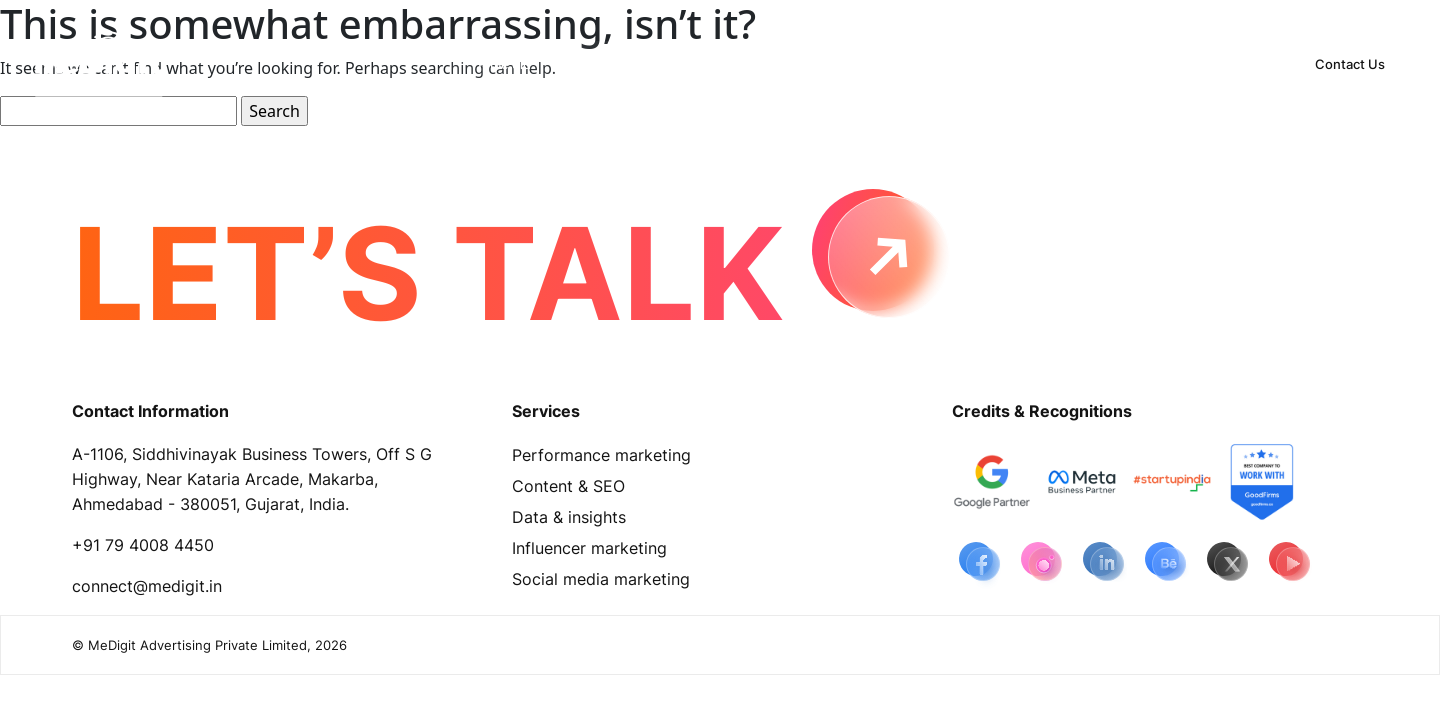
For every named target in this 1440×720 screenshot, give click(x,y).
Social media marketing (601, 579)
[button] (611, 64)
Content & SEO (568, 486)
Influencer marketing (589, 548)
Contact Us (1350, 64)
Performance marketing (601, 455)
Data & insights (569, 517)
